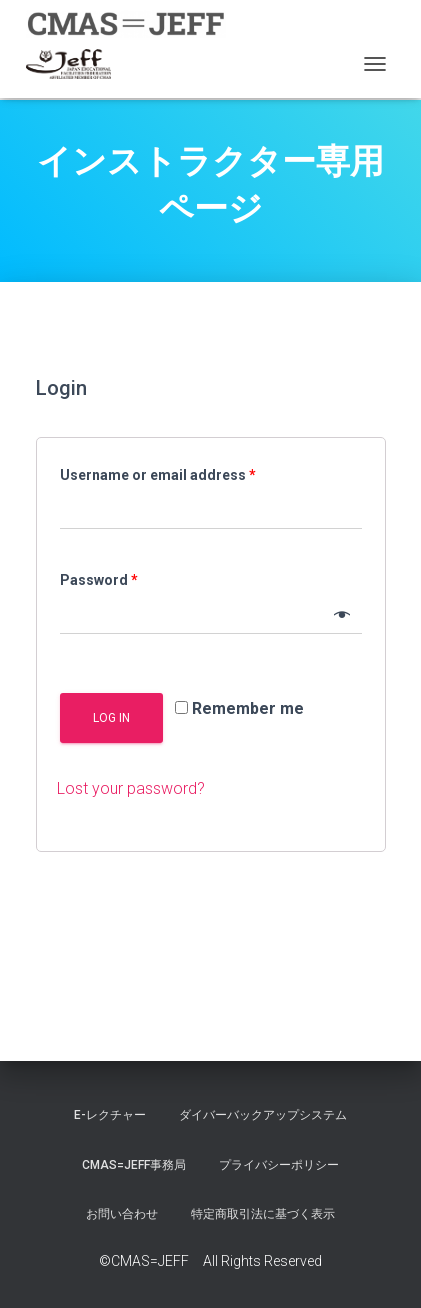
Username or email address (158, 475)
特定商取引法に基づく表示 (263, 1214)
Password (99, 580)
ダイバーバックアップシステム (263, 1115)
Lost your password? (131, 788)
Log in (111, 718)
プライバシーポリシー (279, 1165)
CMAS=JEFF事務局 (134, 1165)
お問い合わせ (122, 1214)
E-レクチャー (110, 1115)
